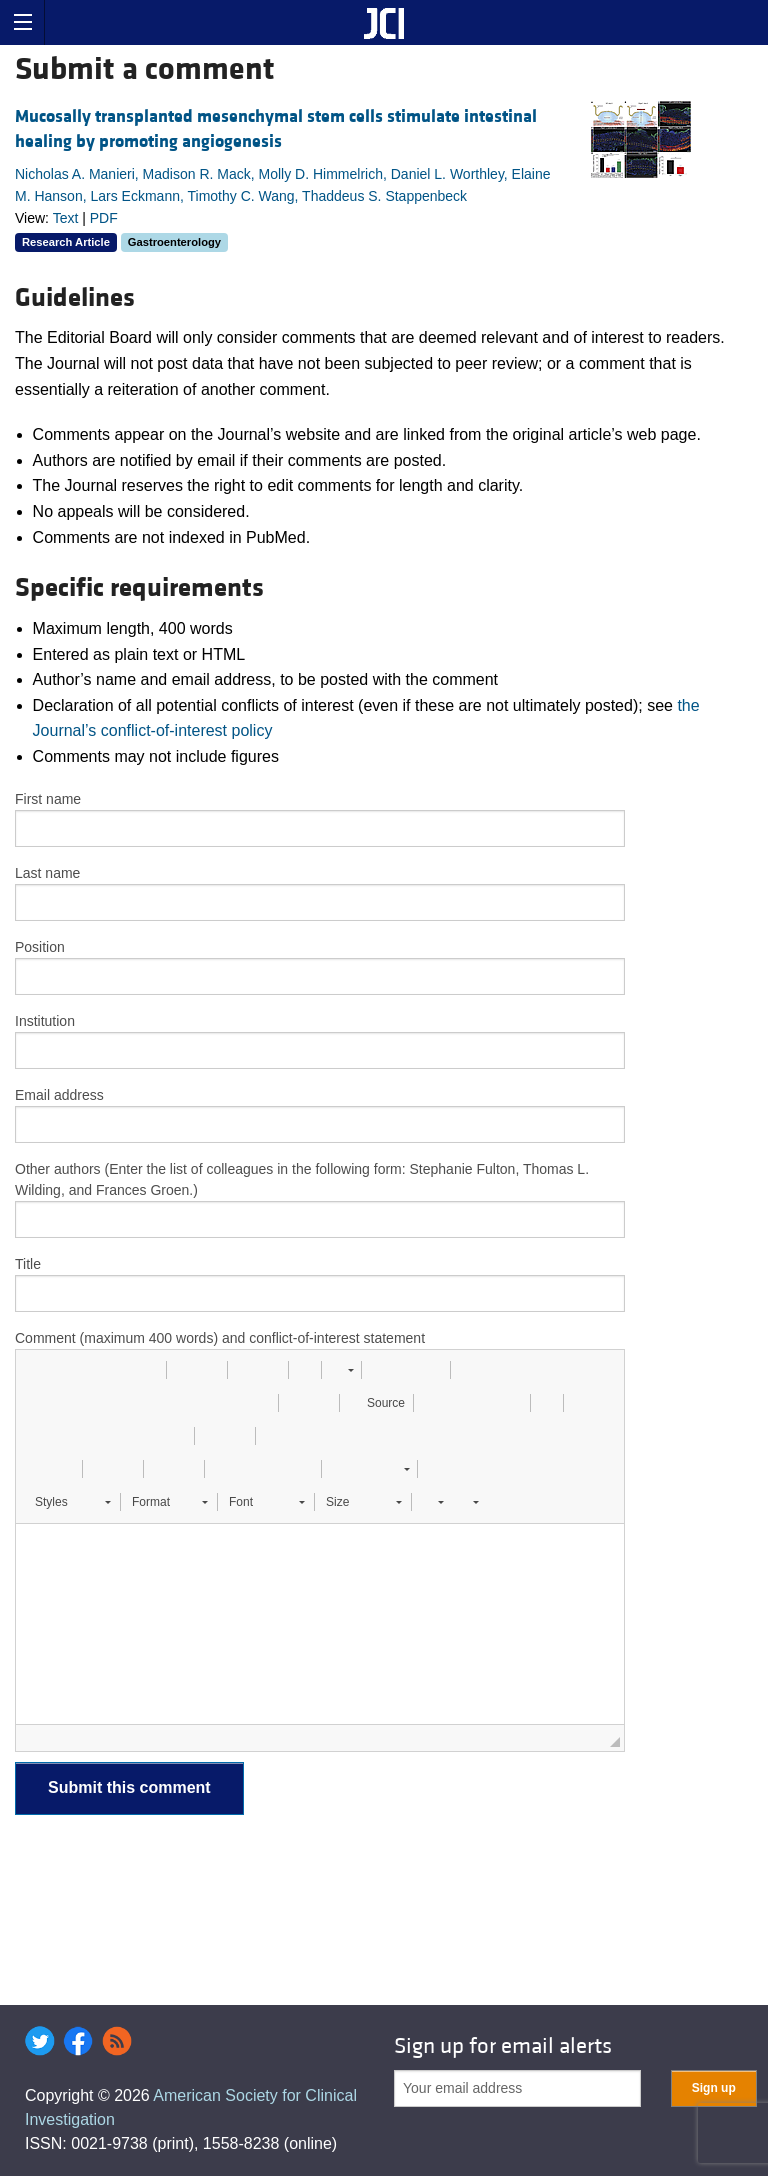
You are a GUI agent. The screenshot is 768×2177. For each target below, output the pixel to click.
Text (66, 218)
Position (40, 947)
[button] (38, 1370)
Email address (59, 1095)
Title (28, 1264)
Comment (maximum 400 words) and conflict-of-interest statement (220, 1338)
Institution (45, 1021)
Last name (47, 873)
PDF (104, 218)
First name (48, 799)
